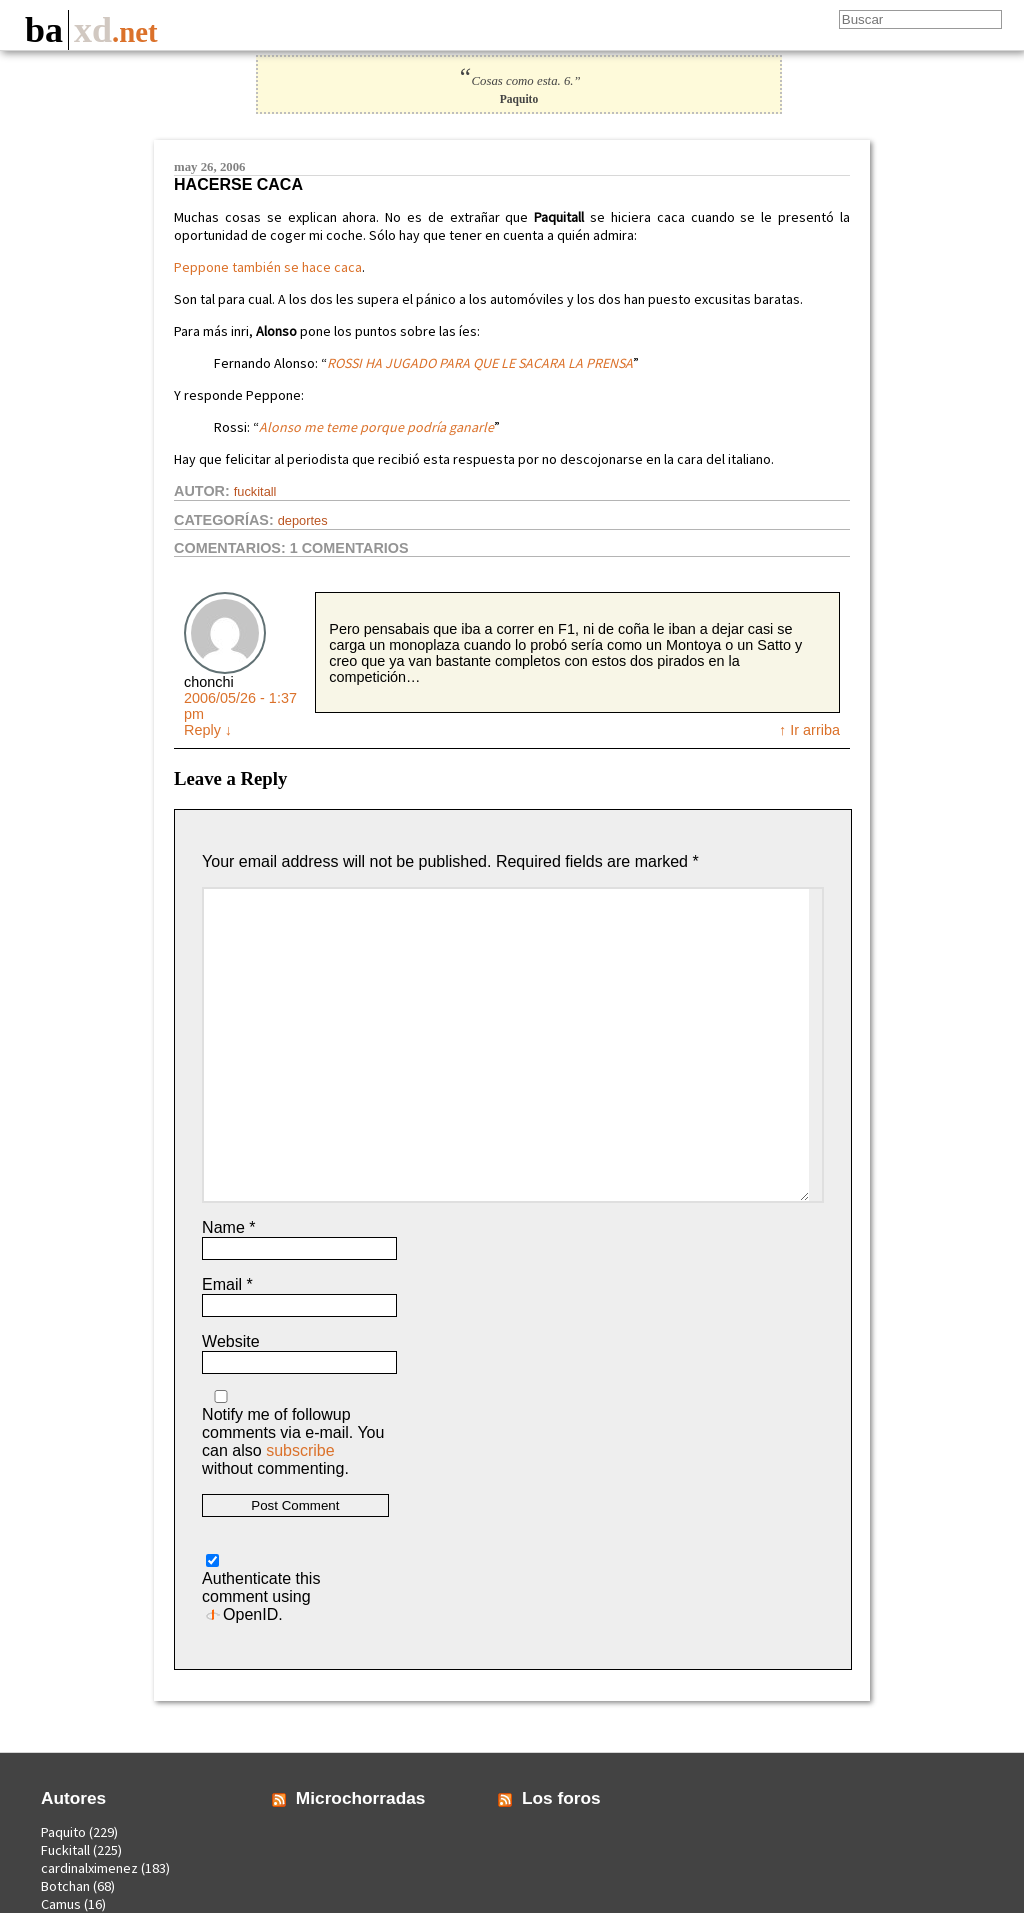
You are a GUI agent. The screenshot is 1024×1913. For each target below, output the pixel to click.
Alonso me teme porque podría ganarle (376, 427)
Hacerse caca (238, 184)
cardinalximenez (89, 1868)
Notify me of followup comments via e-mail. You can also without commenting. (293, 1433)
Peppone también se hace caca (268, 267)
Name (228, 1227)
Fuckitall (255, 491)
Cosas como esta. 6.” (518, 81)
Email (227, 1284)
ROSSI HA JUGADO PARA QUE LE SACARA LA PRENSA (480, 363)
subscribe (300, 1450)
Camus (61, 1904)
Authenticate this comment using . (261, 1588)
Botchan (65, 1886)
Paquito (63, 1832)
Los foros (561, 1798)
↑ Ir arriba (809, 730)
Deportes (303, 520)
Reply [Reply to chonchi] (208, 730)
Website (231, 1341)
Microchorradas (361, 1798)
